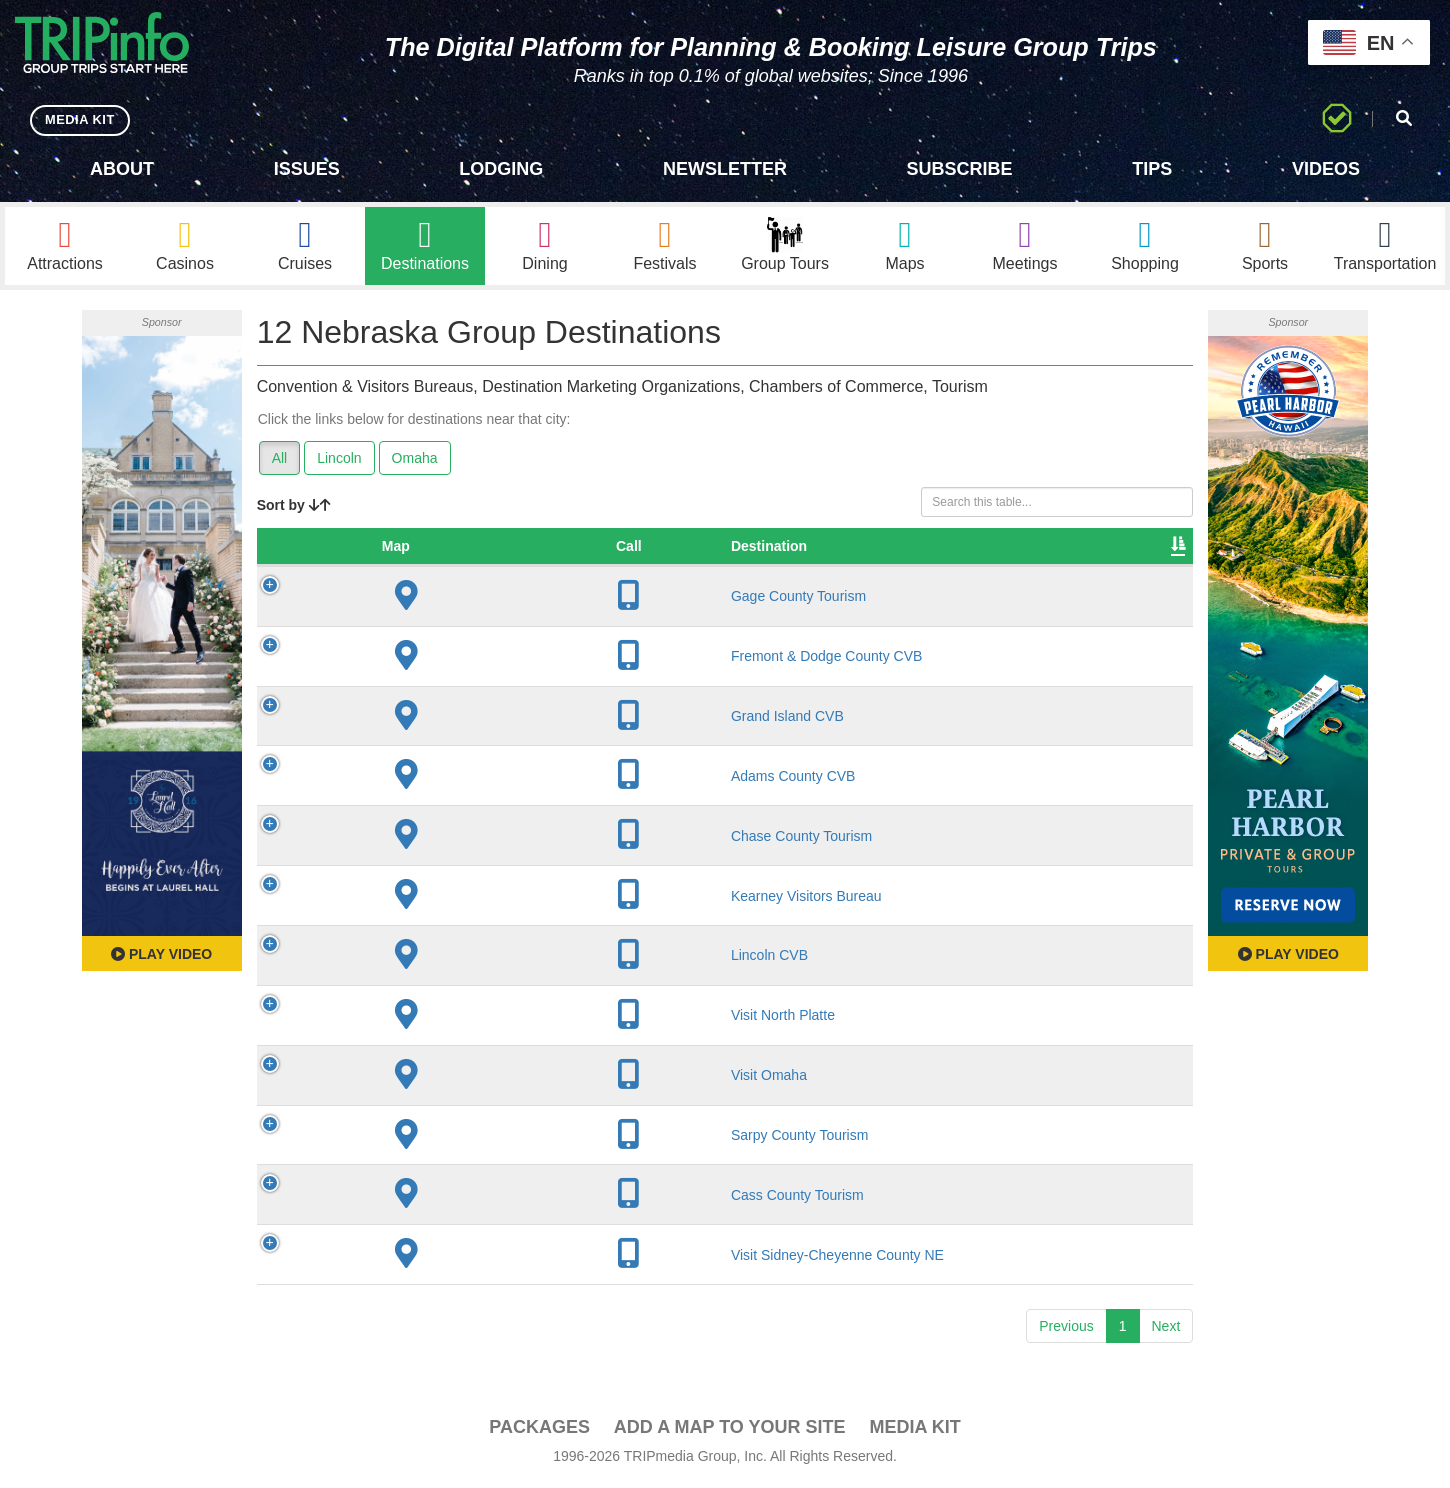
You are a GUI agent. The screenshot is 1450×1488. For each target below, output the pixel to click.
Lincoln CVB (414, 958)
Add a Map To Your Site (730, 1430)
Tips (1152, 169)
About (122, 169)
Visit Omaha (414, 1078)
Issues (307, 169)
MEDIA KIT (81, 119)
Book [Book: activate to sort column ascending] (1059, 549)
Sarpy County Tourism (444, 1138)
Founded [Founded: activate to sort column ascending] (740, 549)
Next (1166, 1329)
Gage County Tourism (443, 599)
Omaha (415, 461)
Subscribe (960, 169)
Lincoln (339, 461)
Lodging (501, 169)
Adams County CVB (438, 779)
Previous (1066, 1329)
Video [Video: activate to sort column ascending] (982, 549)
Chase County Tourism (446, 838)
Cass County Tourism (442, 1197)
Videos (1326, 169)
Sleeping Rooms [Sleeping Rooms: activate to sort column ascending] (867, 549)
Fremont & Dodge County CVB (471, 659)
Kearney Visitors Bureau (451, 898)
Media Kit (914, 1430)
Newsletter (725, 169)
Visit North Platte (428, 1018)
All (280, 461)
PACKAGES (539, 1430)
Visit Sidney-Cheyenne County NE (482, 1257)
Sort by (294, 508)
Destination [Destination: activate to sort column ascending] (414, 549)
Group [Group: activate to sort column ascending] (1139, 549)
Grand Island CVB (432, 719)
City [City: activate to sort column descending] (624, 549)
